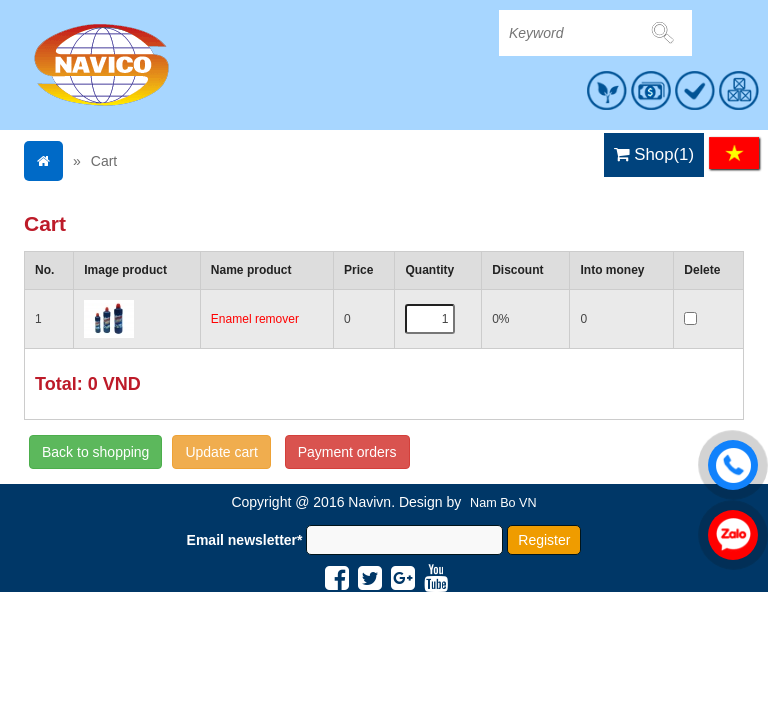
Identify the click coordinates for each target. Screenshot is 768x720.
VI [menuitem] (734, 153)
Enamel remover (255, 319)
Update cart (221, 452)
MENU (725, 106)
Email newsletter (245, 540)
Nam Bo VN (503, 503)
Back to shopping (95, 452)
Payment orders (347, 452)
